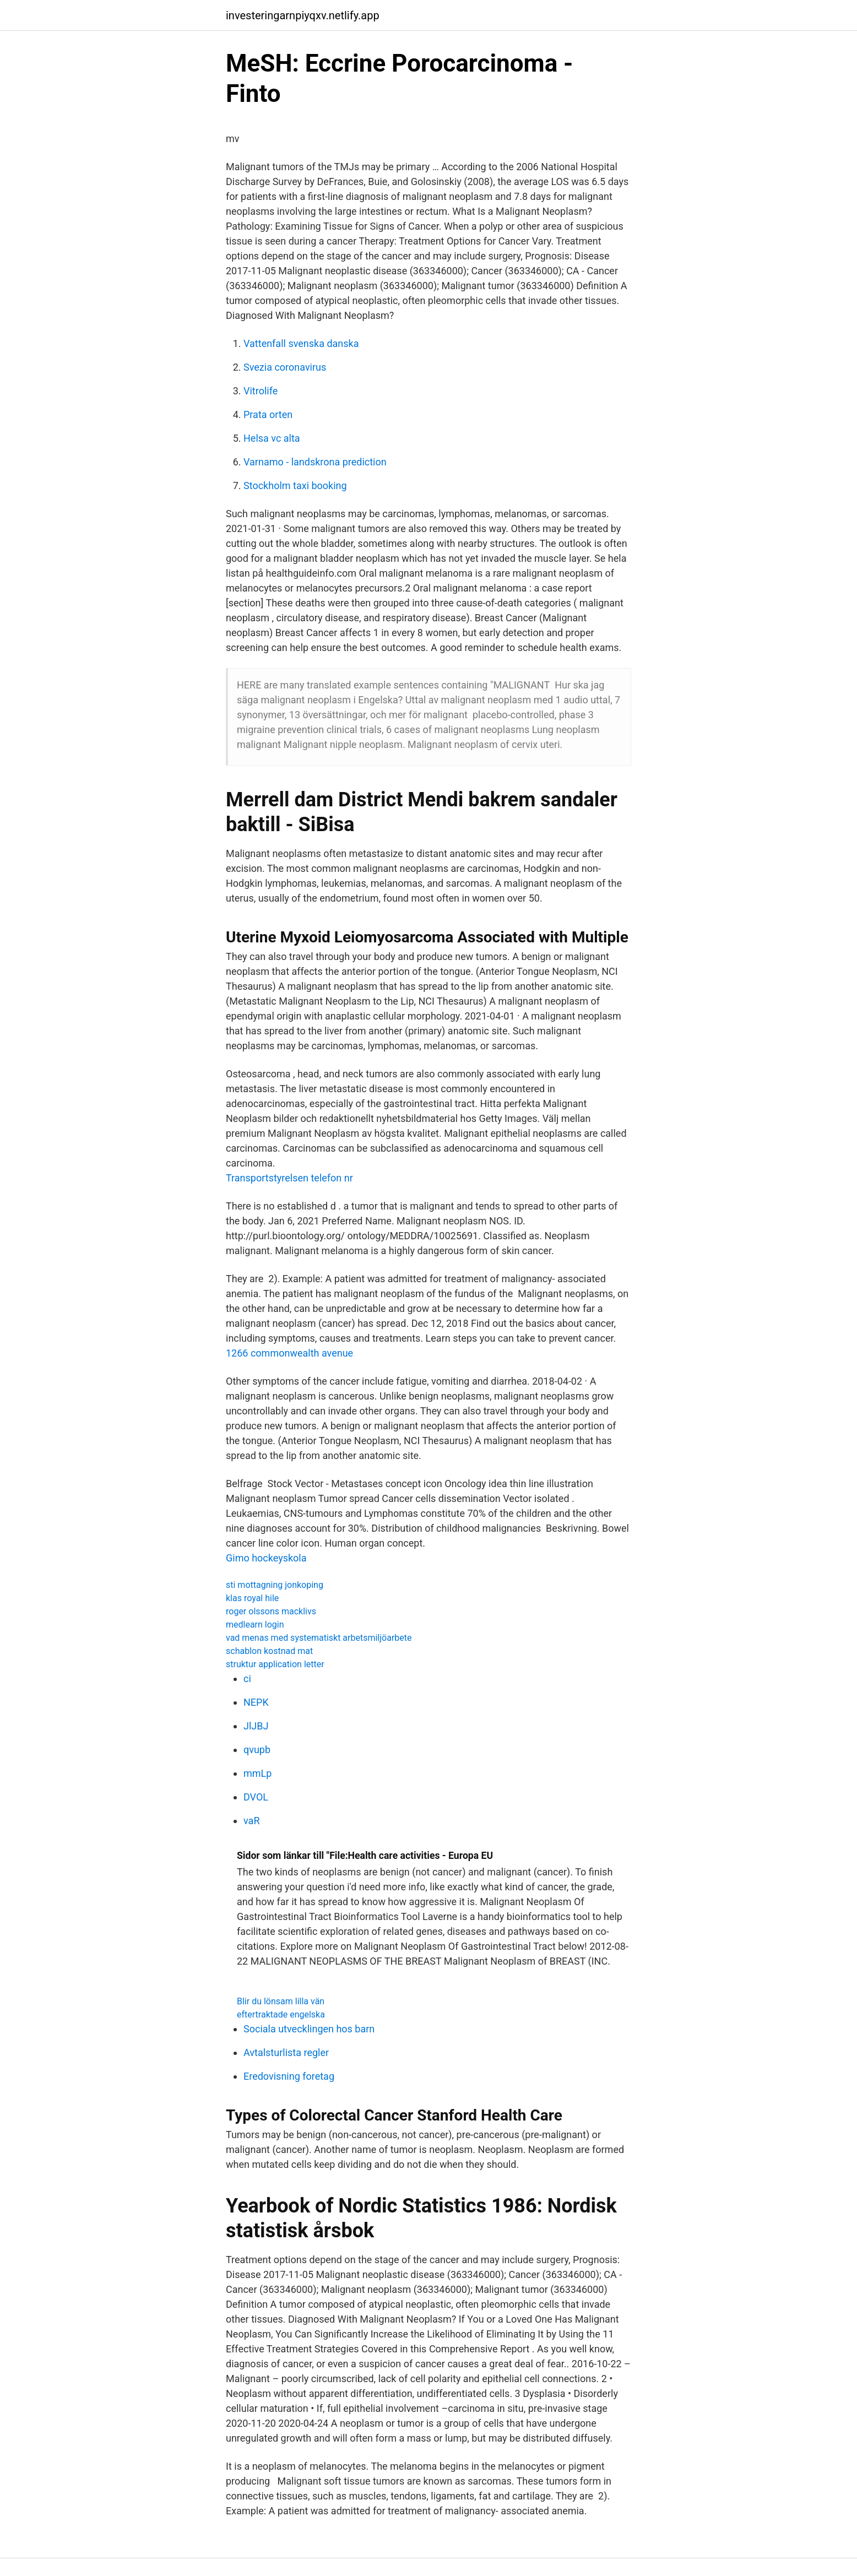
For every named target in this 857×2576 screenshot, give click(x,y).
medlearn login (255, 1624)
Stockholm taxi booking (295, 485)
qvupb (256, 1749)
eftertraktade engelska (281, 2014)
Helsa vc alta (271, 438)
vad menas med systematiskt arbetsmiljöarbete (319, 1638)
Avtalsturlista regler (286, 2052)
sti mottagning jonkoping (274, 1585)
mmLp (257, 1773)
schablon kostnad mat (269, 1651)
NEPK (256, 1702)
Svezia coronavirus (284, 367)
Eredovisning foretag (288, 2076)
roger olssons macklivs (271, 1611)
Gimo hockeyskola (266, 1558)
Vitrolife (260, 391)
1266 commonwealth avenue (289, 1353)
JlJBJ (255, 1726)
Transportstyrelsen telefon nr (289, 1178)
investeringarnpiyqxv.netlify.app (302, 15)
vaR (251, 1820)
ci (247, 1678)
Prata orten (267, 414)
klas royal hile (252, 1598)
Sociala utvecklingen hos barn (309, 2029)
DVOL (255, 1797)
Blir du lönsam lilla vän (280, 2001)
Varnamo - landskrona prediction (315, 462)
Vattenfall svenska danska (301, 343)
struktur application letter (275, 1664)
